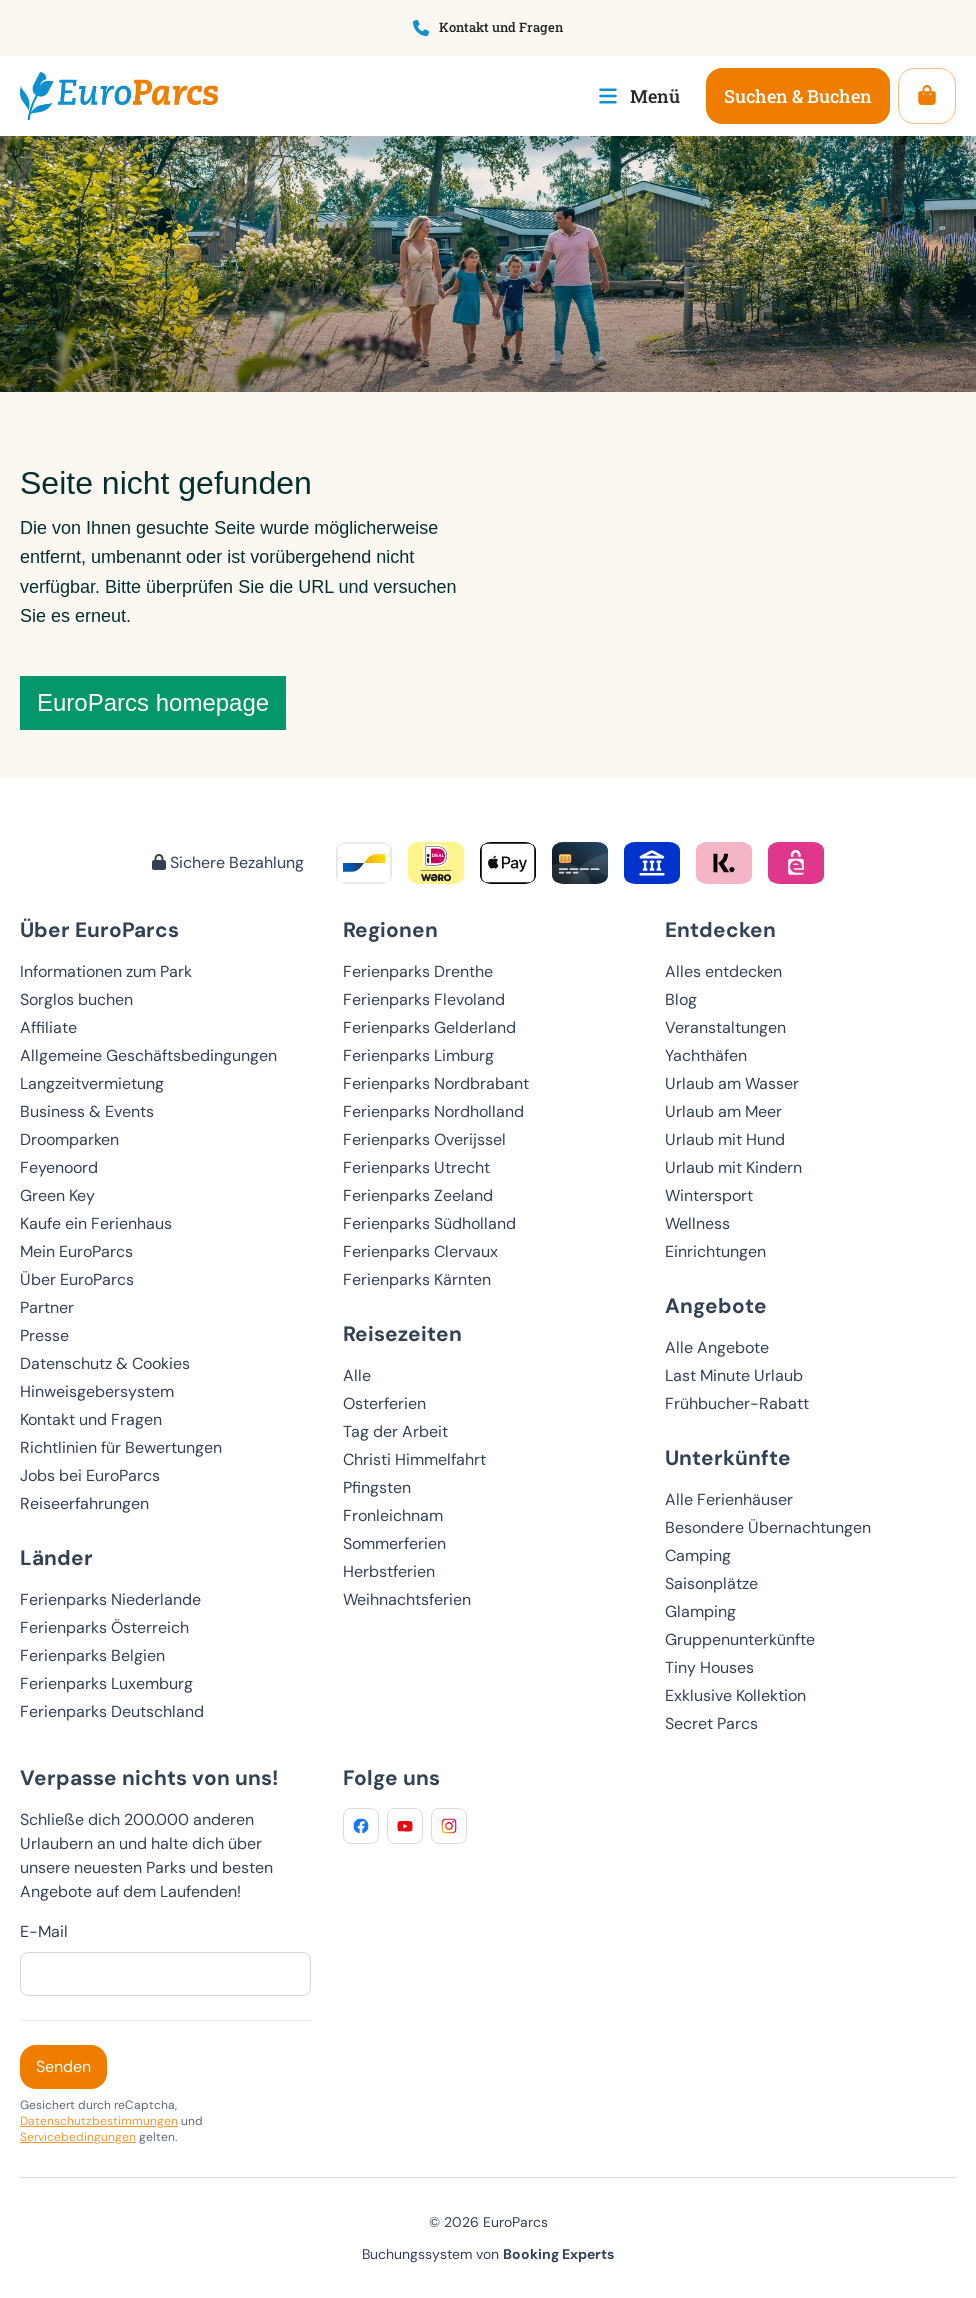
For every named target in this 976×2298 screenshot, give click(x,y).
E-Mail (44, 1931)
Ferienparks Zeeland (418, 1195)
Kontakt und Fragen (91, 1419)
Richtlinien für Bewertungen (121, 1447)
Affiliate (48, 1027)
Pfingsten (377, 1487)
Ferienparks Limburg (418, 1055)
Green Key (57, 1195)
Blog (681, 999)
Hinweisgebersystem (97, 1391)
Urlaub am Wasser (732, 1083)
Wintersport (709, 1195)
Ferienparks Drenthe (418, 971)
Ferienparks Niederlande (110, 1599)
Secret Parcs (711, 1723)
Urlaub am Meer (723, 1111)
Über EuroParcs (77, 1279)
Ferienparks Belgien (92, 1655)
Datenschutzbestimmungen (99, 2121)
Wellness (697, 1223)
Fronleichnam (393, 1515)
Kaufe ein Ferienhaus (96, 1223)
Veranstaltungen (725, 1027)
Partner (47, 1307)
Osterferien (384, 1403)
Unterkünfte (728, 1457)
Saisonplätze (711, 1583)
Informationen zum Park (106, 971)
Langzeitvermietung (92, 1083)
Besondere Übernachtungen (768, 1527)
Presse (44, 1335)
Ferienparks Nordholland (433, 1111)
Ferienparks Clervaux (420, 1251)
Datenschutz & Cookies (105, 1363)
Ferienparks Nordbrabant (436, 1083)
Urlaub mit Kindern (733, 1167)
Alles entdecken (723, 971)
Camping (698, 1555)
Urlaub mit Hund (725, 1139)
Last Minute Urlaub (734, 1375)
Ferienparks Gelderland (429, 1027)
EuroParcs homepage (153, 702)
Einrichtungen (715, 1251)
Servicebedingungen (78, 2137)
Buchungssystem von (488, 2254)
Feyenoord (59, 1167)
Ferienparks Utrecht (416, 1167)
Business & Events (87, 1111)
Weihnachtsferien (407, 1599)
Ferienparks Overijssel (424, 1139)
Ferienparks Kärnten (417, 1279)
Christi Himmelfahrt (414, 1459)
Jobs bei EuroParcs (90, 1475)
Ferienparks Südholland (429, 1223)
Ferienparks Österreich (104, 1627)
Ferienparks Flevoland (424, 999)
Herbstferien (389, 1571)
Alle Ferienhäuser (729, 1499)
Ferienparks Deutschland (112, 1711)
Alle (357, 1375)
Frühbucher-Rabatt (737, 1403)
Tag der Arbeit (395, 1431)
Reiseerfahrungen (84, 1503)
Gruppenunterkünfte (740, 1639)
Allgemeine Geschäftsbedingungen (148, 1055)
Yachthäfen (706, 1055)
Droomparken (69, 1139)
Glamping (700, 1611)
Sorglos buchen (76, 999)
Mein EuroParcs (76, 1251)
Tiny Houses (709, 1667)
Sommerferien (394, 1543)
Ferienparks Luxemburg (106, 1683)
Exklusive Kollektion (735, 1695)
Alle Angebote (717, 1347)
